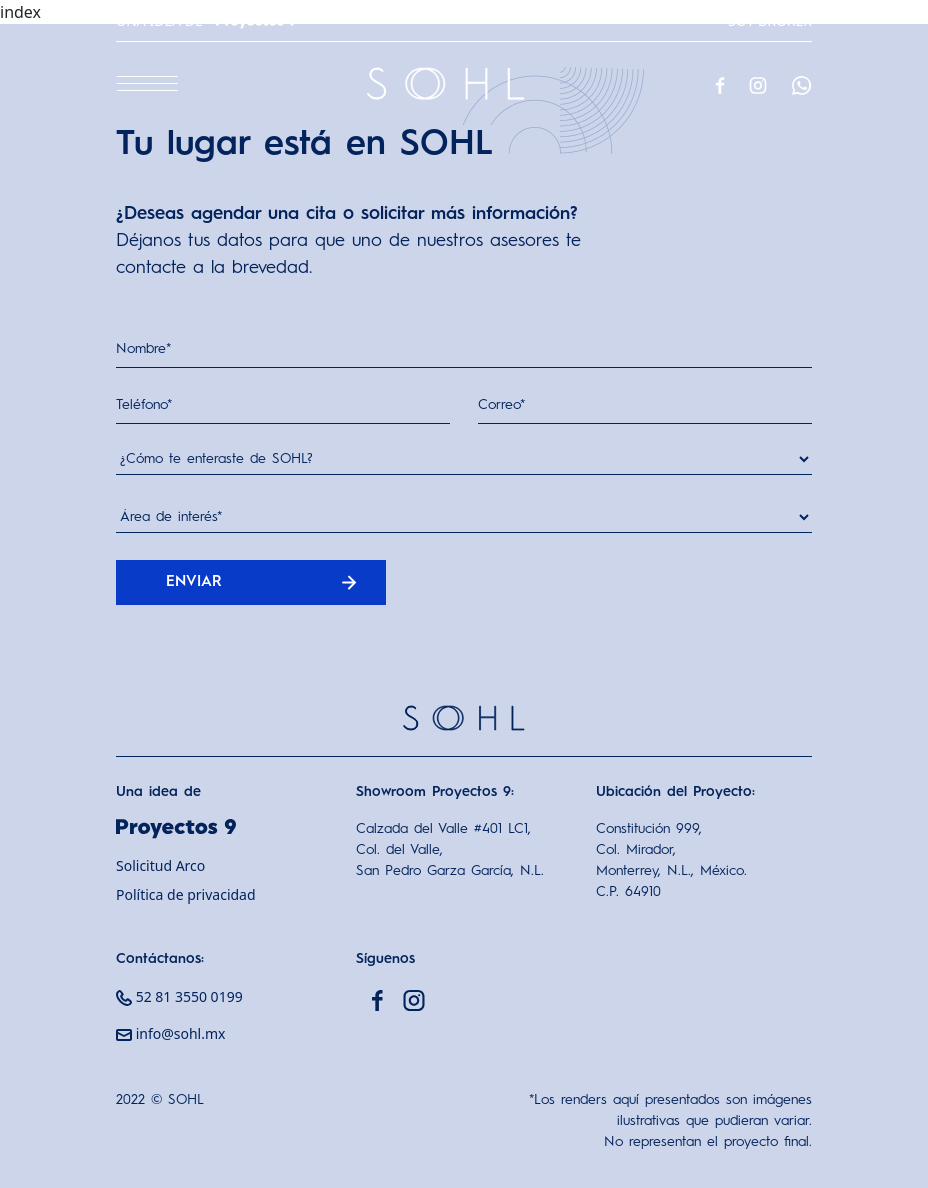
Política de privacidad (186, 894)
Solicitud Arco (160, 865)
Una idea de (206, 20)
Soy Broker (770, 20)
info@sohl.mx (170, 1033)
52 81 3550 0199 (179, 996)
